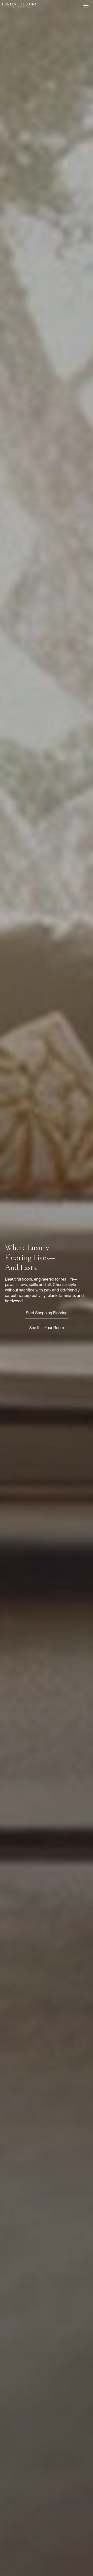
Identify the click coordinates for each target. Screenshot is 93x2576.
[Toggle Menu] (86, 5)
